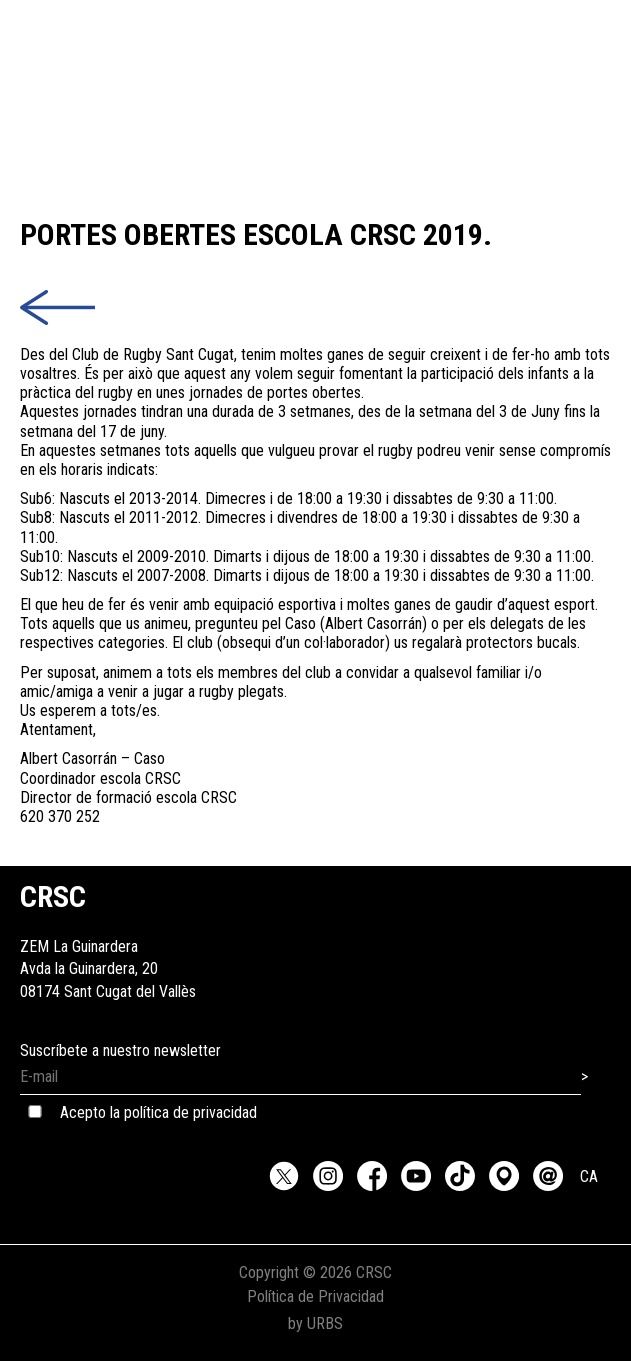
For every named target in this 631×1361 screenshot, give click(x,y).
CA (589, 1176)
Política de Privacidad (315, 1296)
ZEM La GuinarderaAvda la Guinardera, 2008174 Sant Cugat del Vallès (108, 946)
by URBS (315, 1323)
